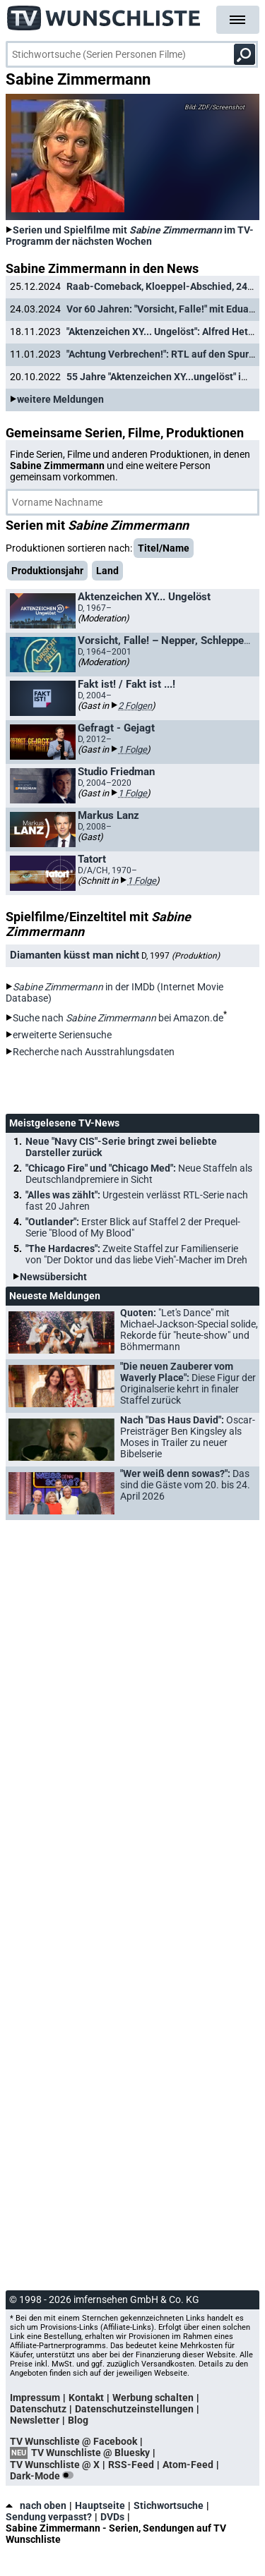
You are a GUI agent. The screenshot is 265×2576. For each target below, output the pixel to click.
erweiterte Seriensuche (62, 1034)
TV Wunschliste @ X (55, 2464)
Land (107, 570)
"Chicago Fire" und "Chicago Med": (138, 1173)
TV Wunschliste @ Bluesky (90, 2452)
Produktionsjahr (47, 570)
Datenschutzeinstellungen (134, 2408)
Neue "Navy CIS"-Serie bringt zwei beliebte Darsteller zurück (121, 1147)
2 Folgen (135, 705)
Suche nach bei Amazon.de (118, 1017)
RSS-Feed (131, 2464)
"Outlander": (132, 1227)
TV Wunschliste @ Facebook (73, 2441)
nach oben (36, 2505)
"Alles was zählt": (136, 1200)
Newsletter (34, 2420)
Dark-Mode (44, 2475)
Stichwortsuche (169, 2505)
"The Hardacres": (136, 1254)
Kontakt (86, 2397)
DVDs (112, 2516)
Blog (78, 2420)
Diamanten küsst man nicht (74, 955)
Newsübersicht (53, 1276)
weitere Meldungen (60, 399)
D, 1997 (180, 956)
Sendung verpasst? (49, 2516)
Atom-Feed (188, 2464)
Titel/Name (163, 548)
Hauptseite (100, 2505)
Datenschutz (38, 2408)
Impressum (35, 2397)
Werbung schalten (153, 2397)
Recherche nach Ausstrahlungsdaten (94, 1051)
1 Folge (132, 749)
